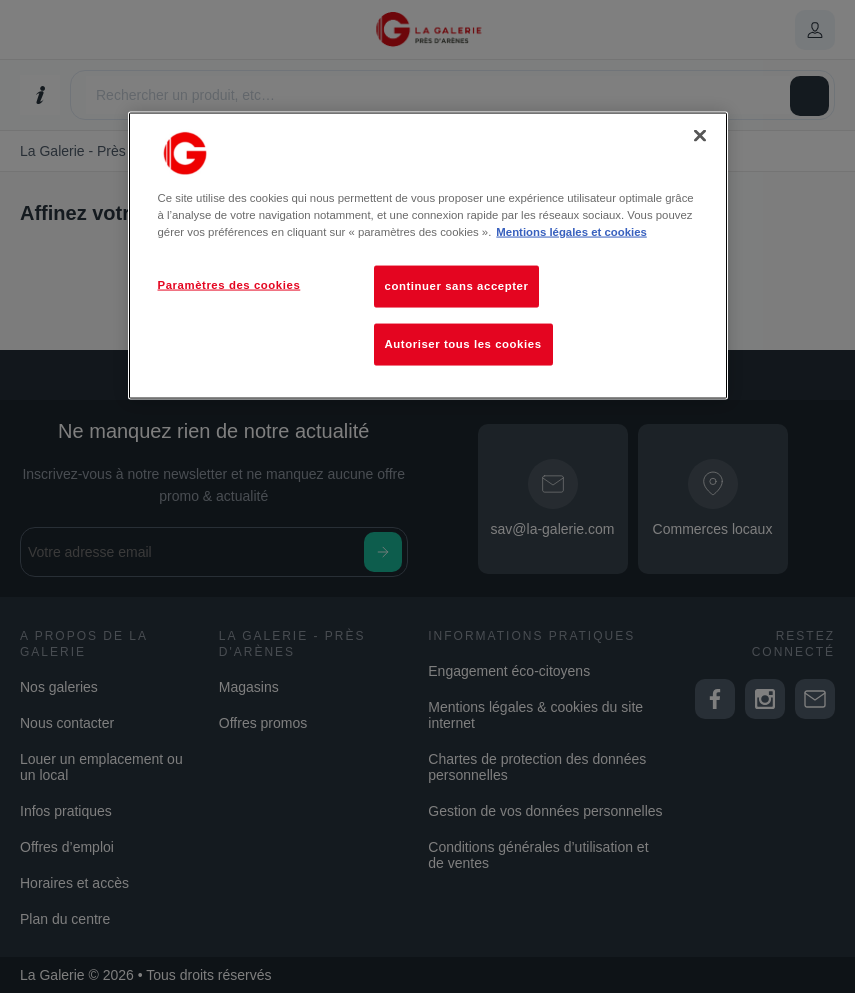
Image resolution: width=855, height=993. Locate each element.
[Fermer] (700, 135)
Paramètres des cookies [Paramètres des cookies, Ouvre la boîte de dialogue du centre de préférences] (229, 285)
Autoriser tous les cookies (463, 344)
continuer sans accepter (457, 286)
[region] (428, 255)
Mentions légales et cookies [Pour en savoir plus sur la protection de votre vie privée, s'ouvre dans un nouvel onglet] (571, 232)
